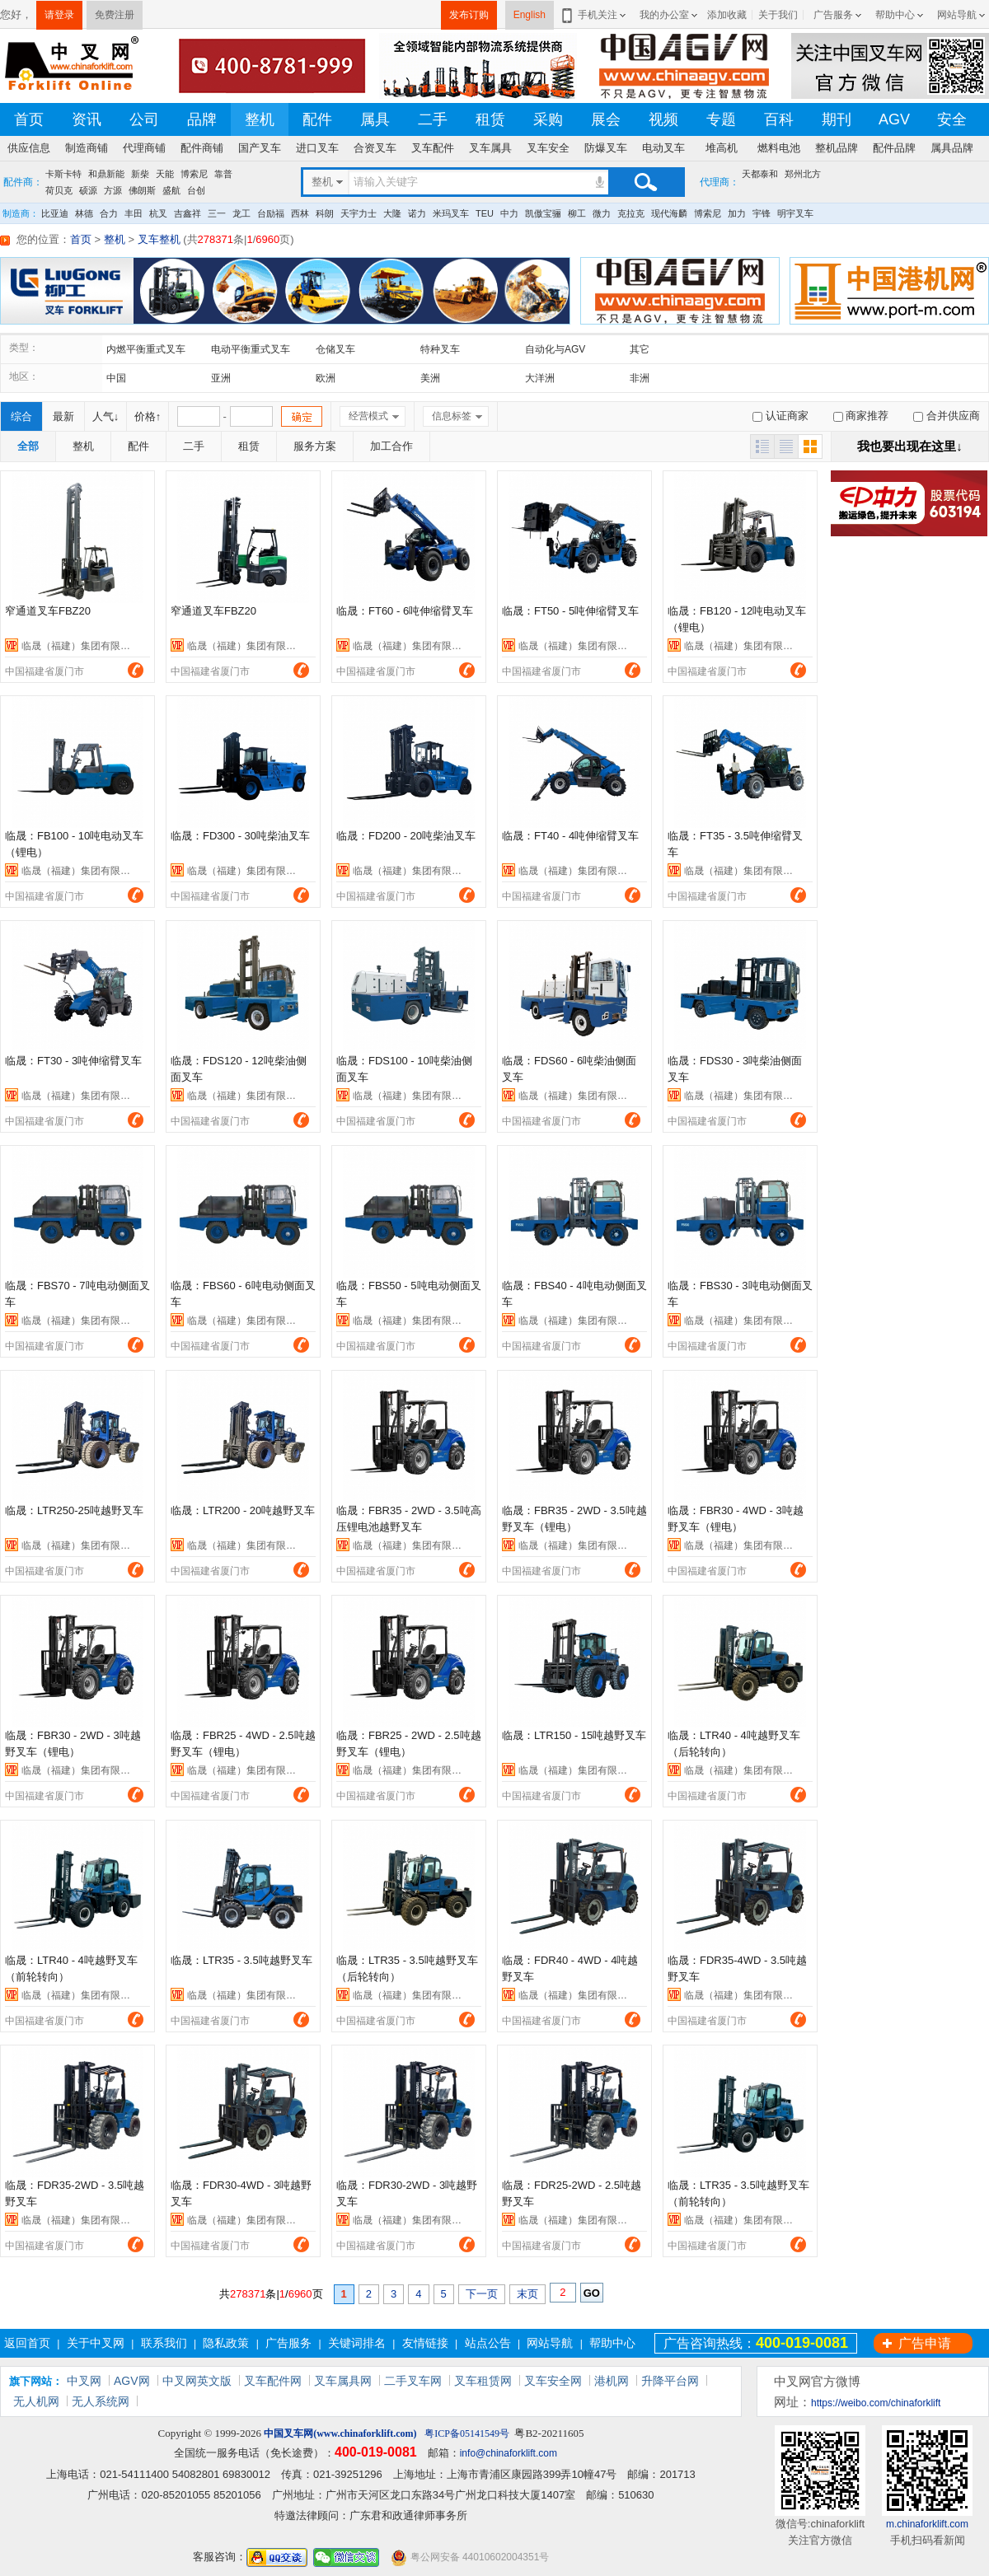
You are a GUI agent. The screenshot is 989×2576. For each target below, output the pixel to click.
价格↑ (148, 416)
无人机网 (36, 2401)
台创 (196, 190)
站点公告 (488, 2342)
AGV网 (132, 2380)
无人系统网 (100, 2401)
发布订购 (469, 15)
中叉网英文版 (197, 2380)
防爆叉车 (605, 148)
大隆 (392, 213)
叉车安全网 (553, 2380)
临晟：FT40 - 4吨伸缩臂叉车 (570, 836)
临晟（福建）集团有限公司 (80, 646)
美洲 (430, 378)
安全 (952, 119)
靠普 (223, 174)
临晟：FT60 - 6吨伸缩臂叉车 (404, 611)
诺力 (417, 213)
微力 (602, 213)
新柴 (140, 174)
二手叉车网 (413, 2380)
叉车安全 (548, 148)
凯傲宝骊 (543, 213)
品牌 (202, 119)
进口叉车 (317, 148)
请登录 (59, 15)
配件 (317, 119)
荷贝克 (59, 190)
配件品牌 (894, 148)
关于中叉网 (95, 2342)
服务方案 (314, 446)
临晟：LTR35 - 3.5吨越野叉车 (241, 1960)
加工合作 (391, 446)
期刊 (836, 119)
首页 (29, 119)
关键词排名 (357, 2342)
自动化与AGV (555, 349)
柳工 (577, 213)
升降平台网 (670, 2380)
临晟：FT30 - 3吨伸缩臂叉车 (73, 1060)
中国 (116, 378)
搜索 (645, 182)
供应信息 (28, 148)
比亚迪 (54, 213)
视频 (663, 119)
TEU (485, 213)
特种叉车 (440, 349)
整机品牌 (836, 148)
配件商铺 (201, 148)
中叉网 (84, 2380)
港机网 (611, 2380)
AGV (894, 119)
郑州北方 (803, 174)
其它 (639, 349)
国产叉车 (259, 148)
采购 (548, 119)
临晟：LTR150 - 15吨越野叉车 (574, 1735)
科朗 (325, 213)
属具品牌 (951, 148)
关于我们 (778, 15)
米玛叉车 (451, 213)
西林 (300, 213)
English (529, 15)
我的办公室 (664, 15)
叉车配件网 (273, 2380)
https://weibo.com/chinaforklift (875, 2403)
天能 (165, 174)
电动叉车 (663, 148)
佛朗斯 (142, 190)
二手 (433, 119)
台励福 (270, 213)
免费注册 (114, 15)
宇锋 (761, 213)
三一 (217, 213)
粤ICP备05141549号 (466, 2433)
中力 (509, 213)
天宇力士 (358, 213)
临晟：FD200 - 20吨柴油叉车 (406, 836)
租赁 (490, 119)
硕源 (88, 190)
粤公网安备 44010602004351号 (470, 2557)
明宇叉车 (795, 213)
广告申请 (924, 2343)
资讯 (86, 119)
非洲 (639, 378)
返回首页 (27, 2342)
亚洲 (221, 378)
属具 (375, 119)
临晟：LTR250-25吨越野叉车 (74, 1510)
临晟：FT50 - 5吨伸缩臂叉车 (570, 611)
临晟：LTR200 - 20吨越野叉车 (243, 1510)
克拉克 (630, 213)
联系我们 (164, 2342)
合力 (109, 213)
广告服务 (833, 15)
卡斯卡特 (63, 174)
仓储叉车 (335, 349)
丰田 (133, 213)
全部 (28, 446)
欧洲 (325, 378)
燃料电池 (778, 148)
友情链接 (425, 2342)
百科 (779, 119)
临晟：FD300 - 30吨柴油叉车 (240, 836)
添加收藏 (727, 15)
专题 (721, 119)
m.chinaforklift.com (927, 2524)
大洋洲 (540, 378)
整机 (259, 119)
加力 (737, 213)
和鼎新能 (106, 174)
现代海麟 (669, 213)
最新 (63, 416)
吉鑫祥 (187, 213)
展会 (606, 119)
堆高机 (721, 148)
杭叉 (158, 213)
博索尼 (194, 174)
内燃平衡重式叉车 (145, 349)
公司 (144, 119)
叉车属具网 (343, 2380)
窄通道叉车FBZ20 (48, 611)
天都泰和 (760, 174)
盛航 (171, 190)
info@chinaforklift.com (508, 2453)
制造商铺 (86, 148)
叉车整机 (159, 239)
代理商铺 (144, 148)
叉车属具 (490, 148)
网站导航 (957, 15)
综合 (21, 416)
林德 (84, 213)
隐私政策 (226, 2342)
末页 (527, 2294)
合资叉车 (375, 148)
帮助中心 (895, 15)
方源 (113, 190)
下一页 (482, 2294)
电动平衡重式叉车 (250, 349)
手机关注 (594, 15)
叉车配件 (432, 148)
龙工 (241, 213)
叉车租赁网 (483, 2380)
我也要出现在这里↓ (910, 446)
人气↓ (106, 416)
